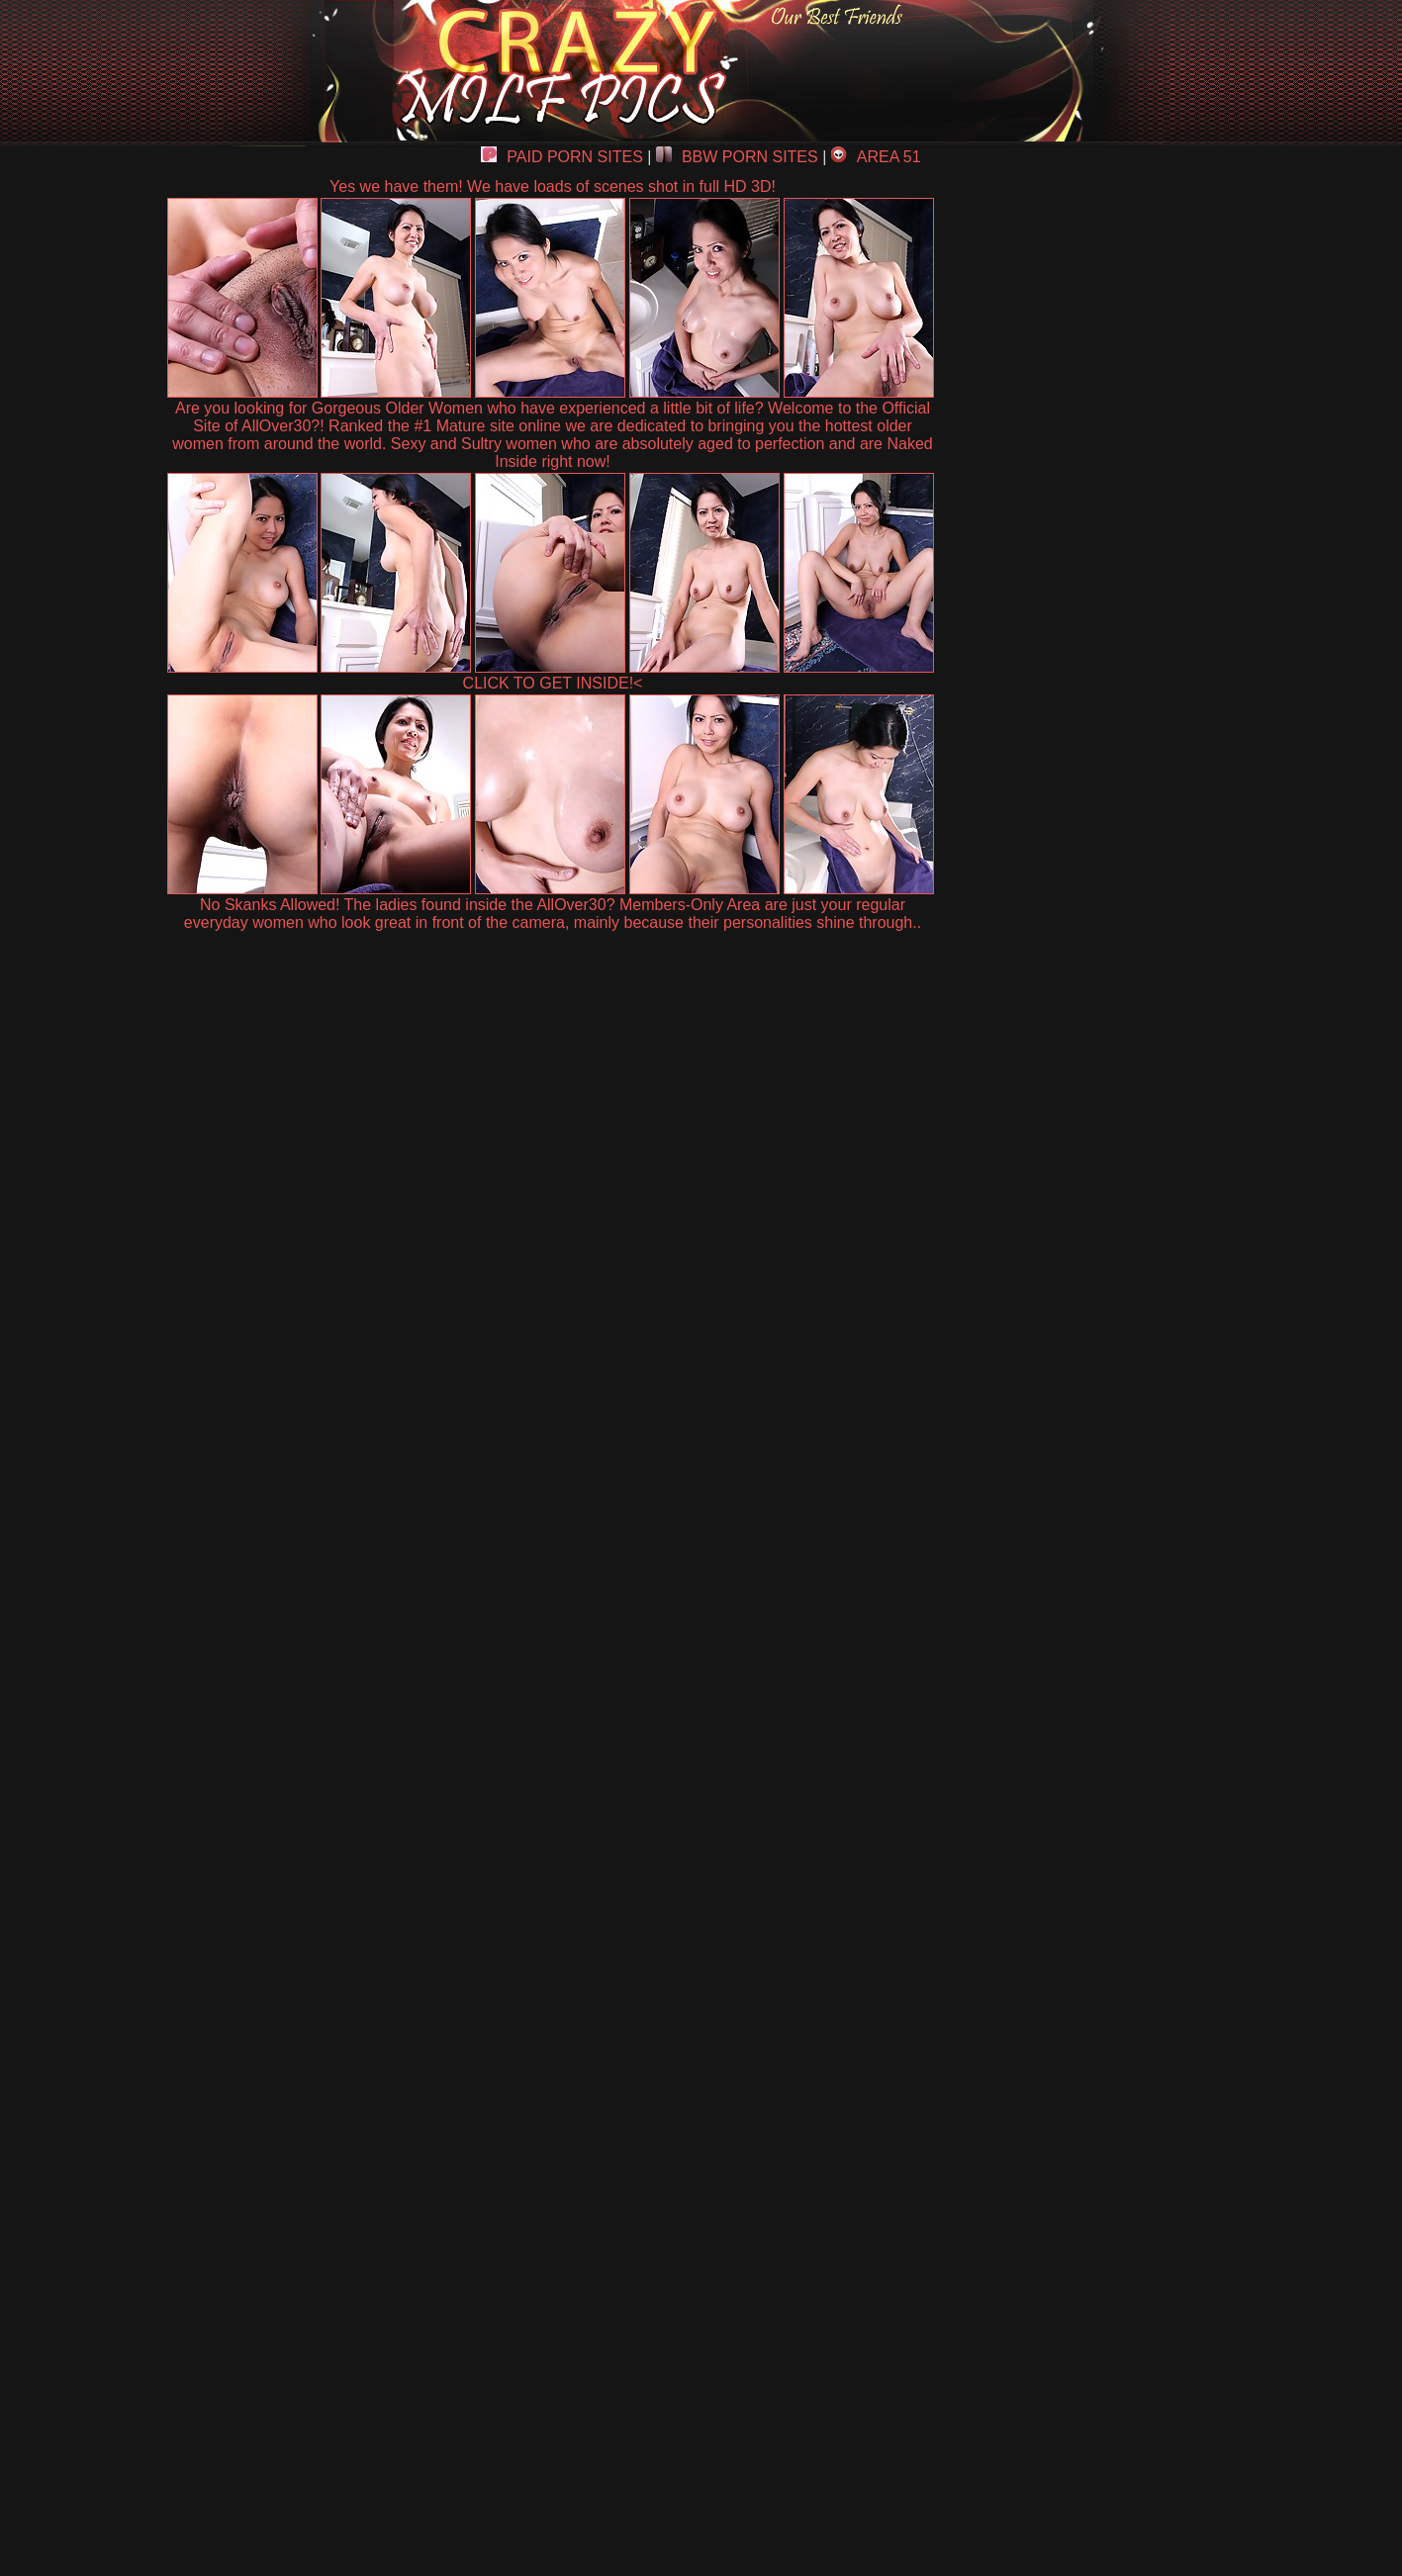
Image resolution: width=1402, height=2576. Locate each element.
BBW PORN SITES (737, 156)
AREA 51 (876, 156)
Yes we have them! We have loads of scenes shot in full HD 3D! (552, 186)
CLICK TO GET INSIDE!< (553, 683)
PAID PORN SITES (562, 156)
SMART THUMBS (736, 2116)
